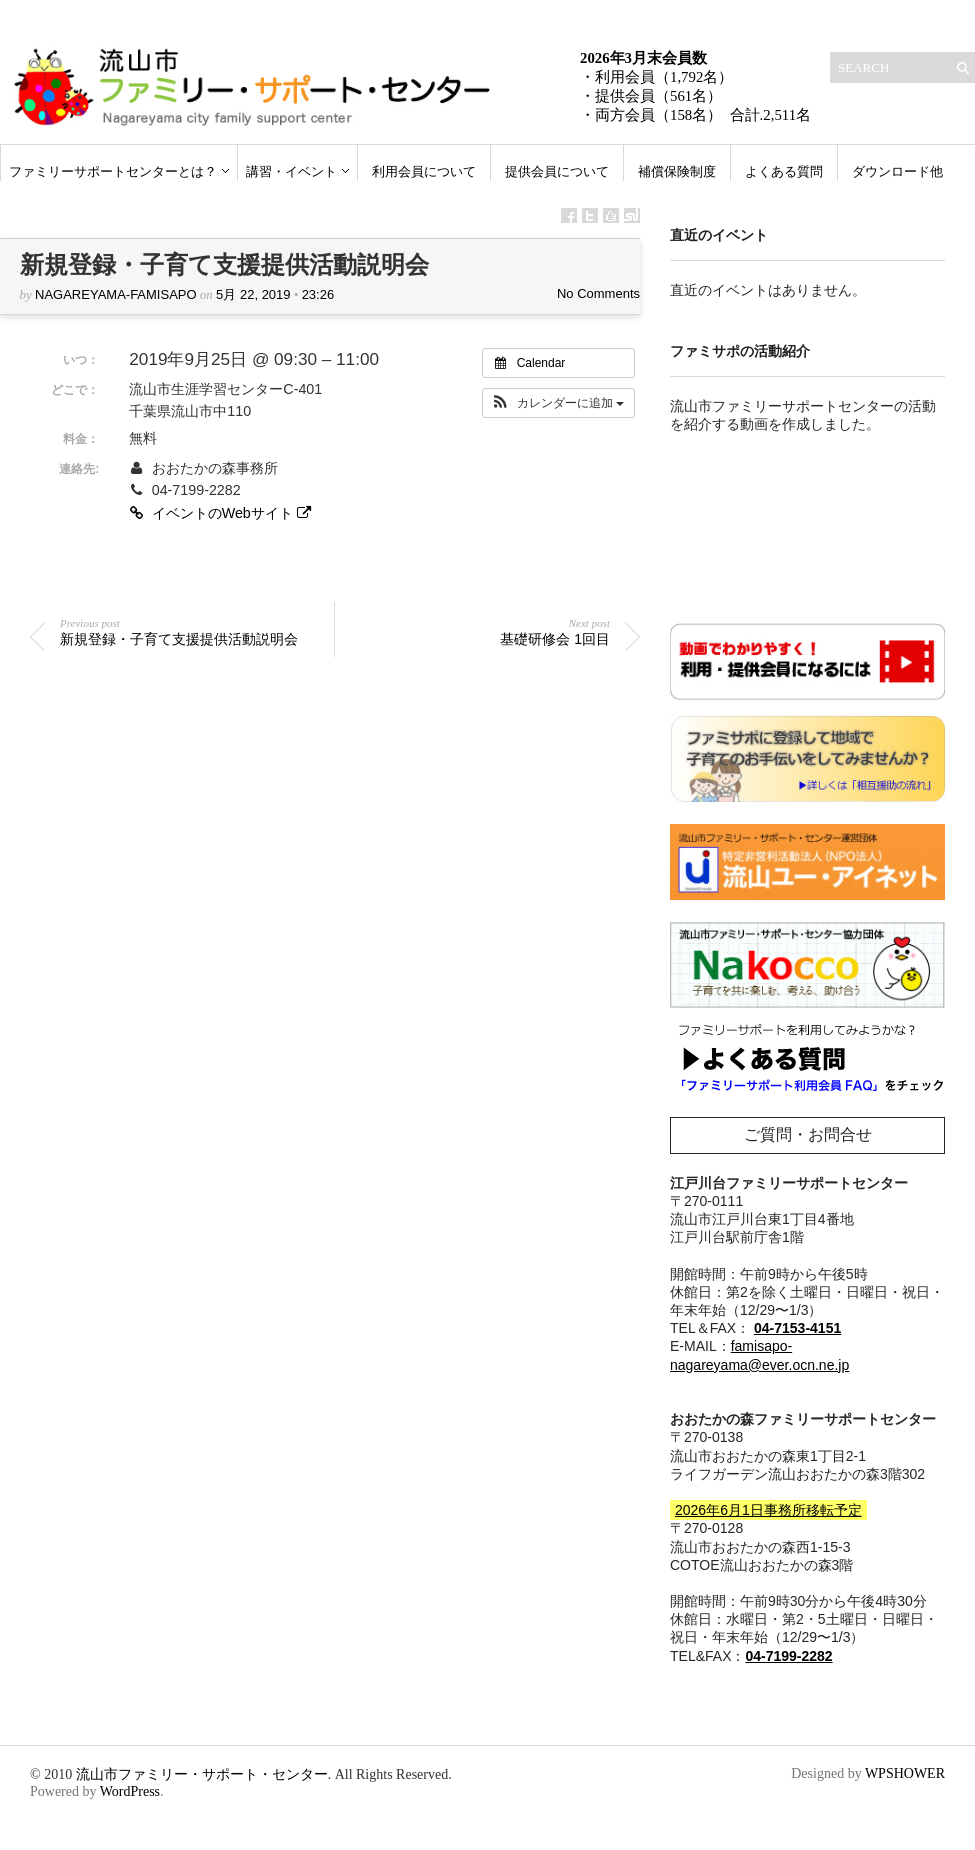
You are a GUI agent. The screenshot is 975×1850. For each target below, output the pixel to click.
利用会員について (424, 171)
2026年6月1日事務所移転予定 (768, 1510)
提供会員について (557, 171)
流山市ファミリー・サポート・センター (202, 1774)
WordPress (130, 1791)
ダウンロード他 (897, 171)
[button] (558, 403)
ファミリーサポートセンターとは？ (113, 171)
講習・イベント (291, 171)
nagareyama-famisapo (116, 294)
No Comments (598, 293)
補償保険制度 (677, 171)
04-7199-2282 (788, 1656)
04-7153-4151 (797, 1328)
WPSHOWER (905, 1773)
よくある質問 (784, 171)
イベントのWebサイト (222, 513)
